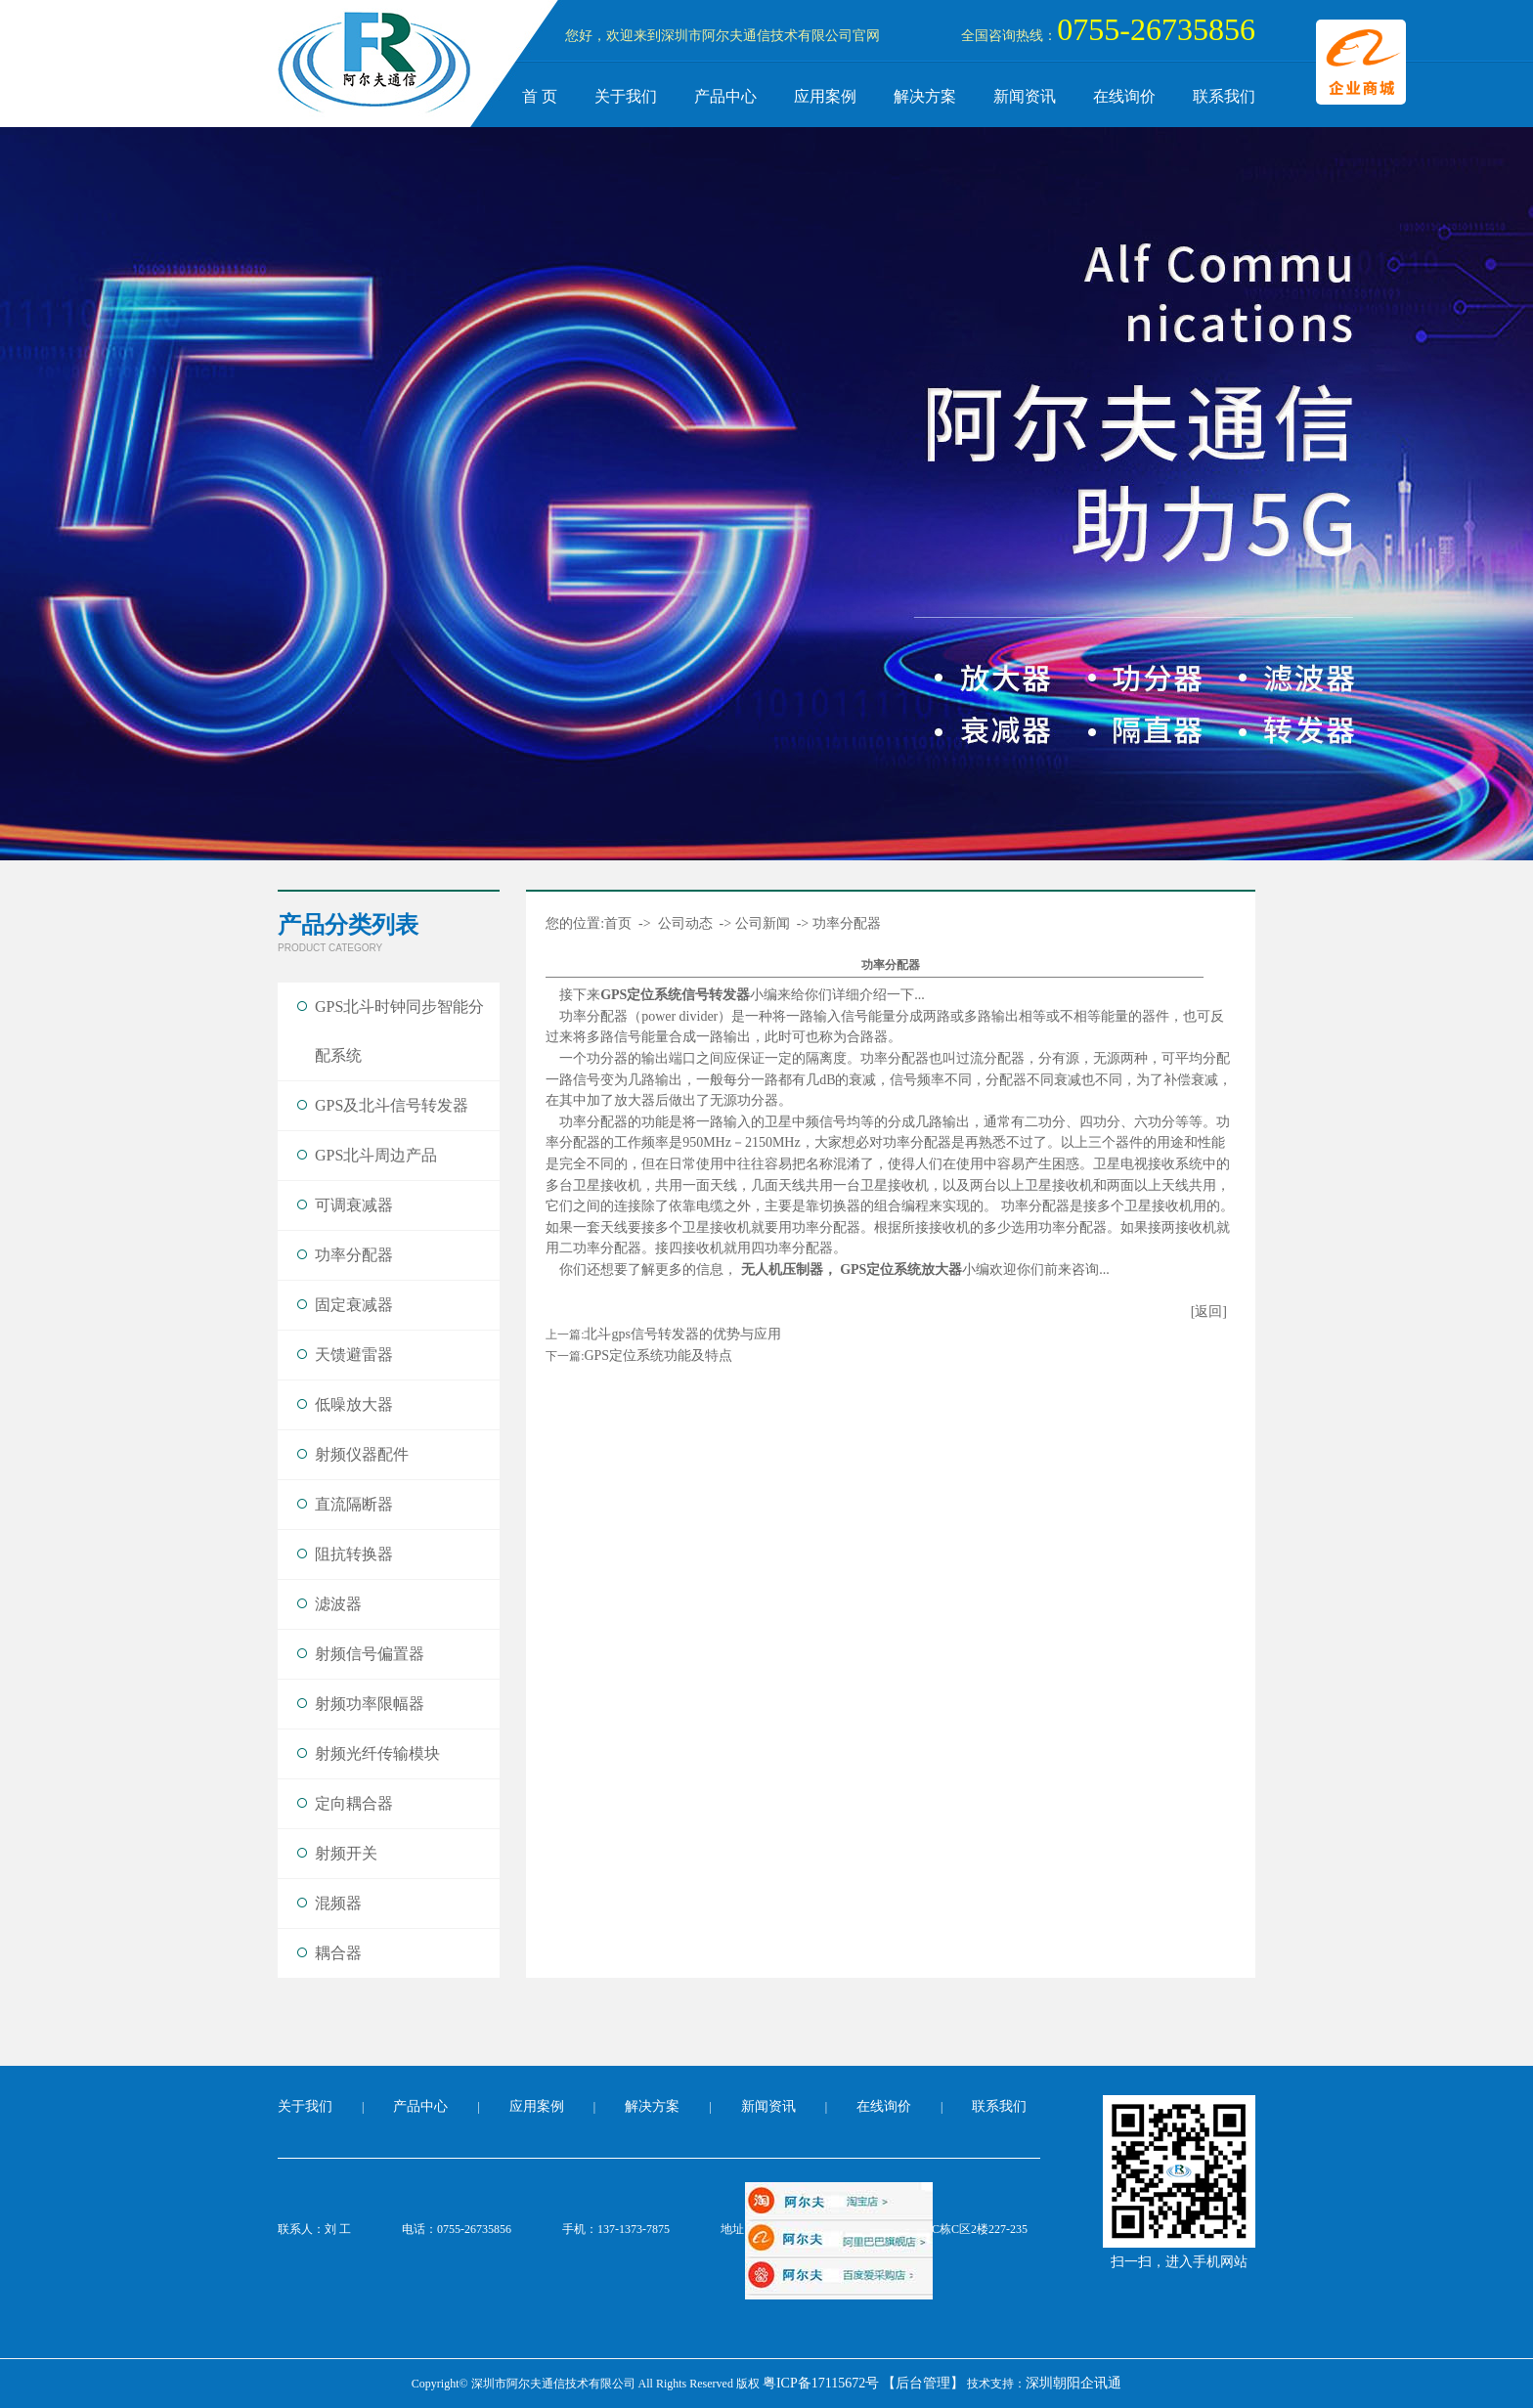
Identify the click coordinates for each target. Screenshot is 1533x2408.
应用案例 (825, 96)
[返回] (1209, 1311)
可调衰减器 (354, 1205)
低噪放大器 (354, 1404)
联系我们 (1224, 96)
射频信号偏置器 (369, 1653)
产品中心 (725, 96)
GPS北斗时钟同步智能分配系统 (399, 1031)
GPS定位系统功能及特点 (658, 1355)
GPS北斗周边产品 (376, 1155)
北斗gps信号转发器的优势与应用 (682, 1334)
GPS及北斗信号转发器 (391, 1105)
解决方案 (925, 96)
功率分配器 (354, 1255)
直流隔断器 (354, 1504)
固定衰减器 (354, 1304)
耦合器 (338, 1953)
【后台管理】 (923, 2383)
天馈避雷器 (354, 1354)
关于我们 (625, 96)
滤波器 (338, 1604)
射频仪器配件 (362, 1454)
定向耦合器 (354, 1803)
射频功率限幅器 (369, 1703)
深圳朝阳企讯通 (1073, 2383)
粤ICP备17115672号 (821, 2383)
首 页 (539, 96)
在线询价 (1124, 96)
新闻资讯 (1024, 96)
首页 (618, 923)
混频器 (338, 1903)
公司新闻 (762, 923)
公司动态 (685, 923)
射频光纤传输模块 (377, 1753)
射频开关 (346, 1853)
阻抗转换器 (354, 1554)
